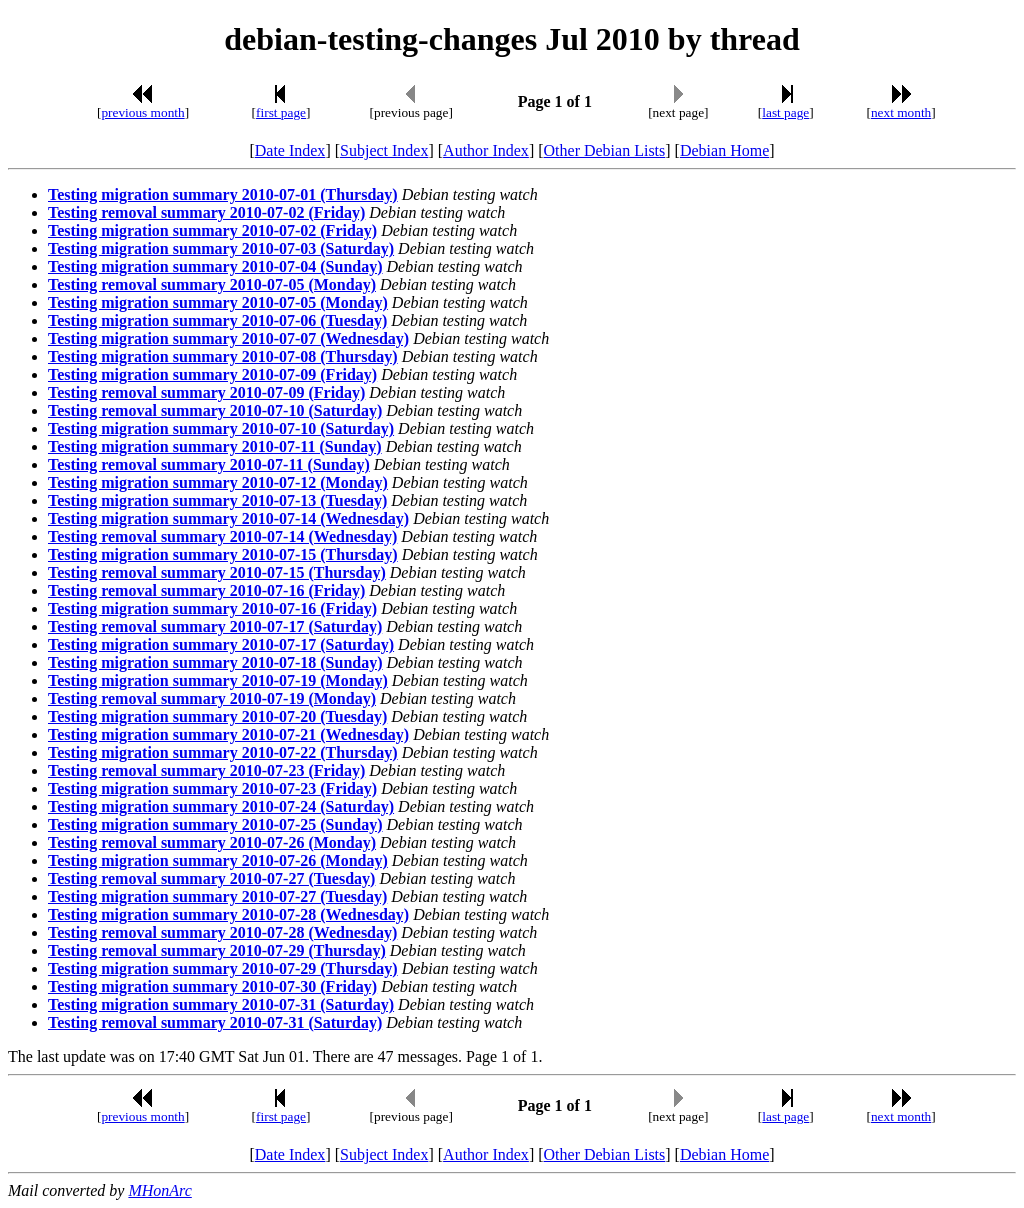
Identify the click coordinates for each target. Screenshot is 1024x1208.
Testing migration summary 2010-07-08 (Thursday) (223, 356)
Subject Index (384, 150)
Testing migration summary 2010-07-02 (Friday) (212, 230)
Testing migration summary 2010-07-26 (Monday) (218, 860)
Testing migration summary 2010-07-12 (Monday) (218, 482)
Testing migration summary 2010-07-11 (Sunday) (215, 446)
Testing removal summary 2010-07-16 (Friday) (206, 590)
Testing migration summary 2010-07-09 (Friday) (212, 374)
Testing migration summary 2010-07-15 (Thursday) (223, 554)
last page (785, 112)
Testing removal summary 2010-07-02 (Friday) (206, 212)
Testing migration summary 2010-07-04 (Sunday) (215, 266)
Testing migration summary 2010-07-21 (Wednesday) (228, 734)
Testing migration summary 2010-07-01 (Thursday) (223, 194)
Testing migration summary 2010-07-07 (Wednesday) (228, 338)
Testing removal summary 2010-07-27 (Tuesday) (211, 878)
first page (281, 112)
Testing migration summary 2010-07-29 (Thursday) (223, 968)
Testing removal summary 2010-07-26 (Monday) (212, 842)
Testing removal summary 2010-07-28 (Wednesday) (222, 932)
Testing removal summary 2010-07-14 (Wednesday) (222, 536)
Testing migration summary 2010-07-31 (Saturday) (221, 1004)
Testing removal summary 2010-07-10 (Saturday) (215, 410)
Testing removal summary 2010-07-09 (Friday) (206, 392)
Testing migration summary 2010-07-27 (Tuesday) (217, 896)
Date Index (290, 150)
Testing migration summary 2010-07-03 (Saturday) (221, 248)
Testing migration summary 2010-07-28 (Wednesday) (228, 914)
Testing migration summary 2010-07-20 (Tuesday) (217, 716)
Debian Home (724, 150)
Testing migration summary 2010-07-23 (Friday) (212, 788)
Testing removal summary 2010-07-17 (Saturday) (215, 626)
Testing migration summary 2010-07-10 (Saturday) (221, 428)
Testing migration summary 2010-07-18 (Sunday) (215, 662)
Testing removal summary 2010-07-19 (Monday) (212, 698)
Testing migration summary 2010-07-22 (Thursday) (223, 752)
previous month (142, 112)
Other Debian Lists (605, 150)
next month (901, 112)
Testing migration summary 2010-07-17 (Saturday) (221, 644)
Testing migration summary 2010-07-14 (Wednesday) (228, 518)
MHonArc (159, 1190)
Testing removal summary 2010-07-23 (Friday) (206, 770)
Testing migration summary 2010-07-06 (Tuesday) (217, 320)
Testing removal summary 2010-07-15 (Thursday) (217, 572)
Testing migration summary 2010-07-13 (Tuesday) (217, 500)
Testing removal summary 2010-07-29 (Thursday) (217, 950)
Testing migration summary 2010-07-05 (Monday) (218, 302)
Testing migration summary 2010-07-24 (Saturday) (221, 806)
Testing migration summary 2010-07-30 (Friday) (212, 986)
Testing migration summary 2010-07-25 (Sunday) (215, 824)
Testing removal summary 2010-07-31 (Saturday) (215, 1022)
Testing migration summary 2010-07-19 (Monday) (218, 680)
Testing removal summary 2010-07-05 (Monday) (212, 284)
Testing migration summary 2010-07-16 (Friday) (212, 608)
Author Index (486, 150)
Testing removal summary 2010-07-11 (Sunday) (209, 464)
